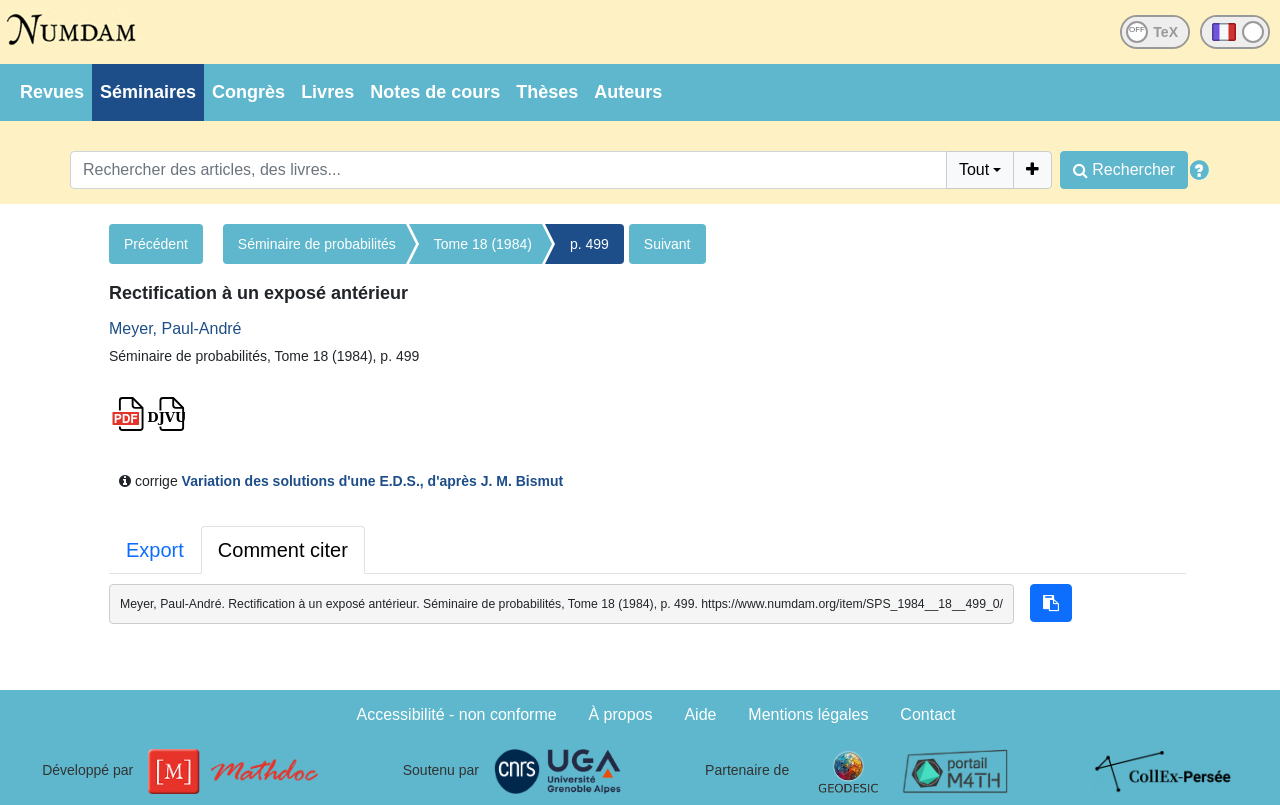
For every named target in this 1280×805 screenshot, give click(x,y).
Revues (52, 92)
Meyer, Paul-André (175, 328)
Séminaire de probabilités (317, 244)
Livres (327, 92)
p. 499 (589, 244)
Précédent (156, 244)
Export (155, 550)
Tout (974, 169)
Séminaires (148, 92)
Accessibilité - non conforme (457, 714)
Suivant (667, 244)
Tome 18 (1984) (483, 244)
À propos (621, 714)
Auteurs (628, 92)
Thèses (547, 92)
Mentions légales (808, 714)
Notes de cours (435, 92)
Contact (927, 714)
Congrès (248, 92)
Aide (700, 714)
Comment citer (283, 550)
